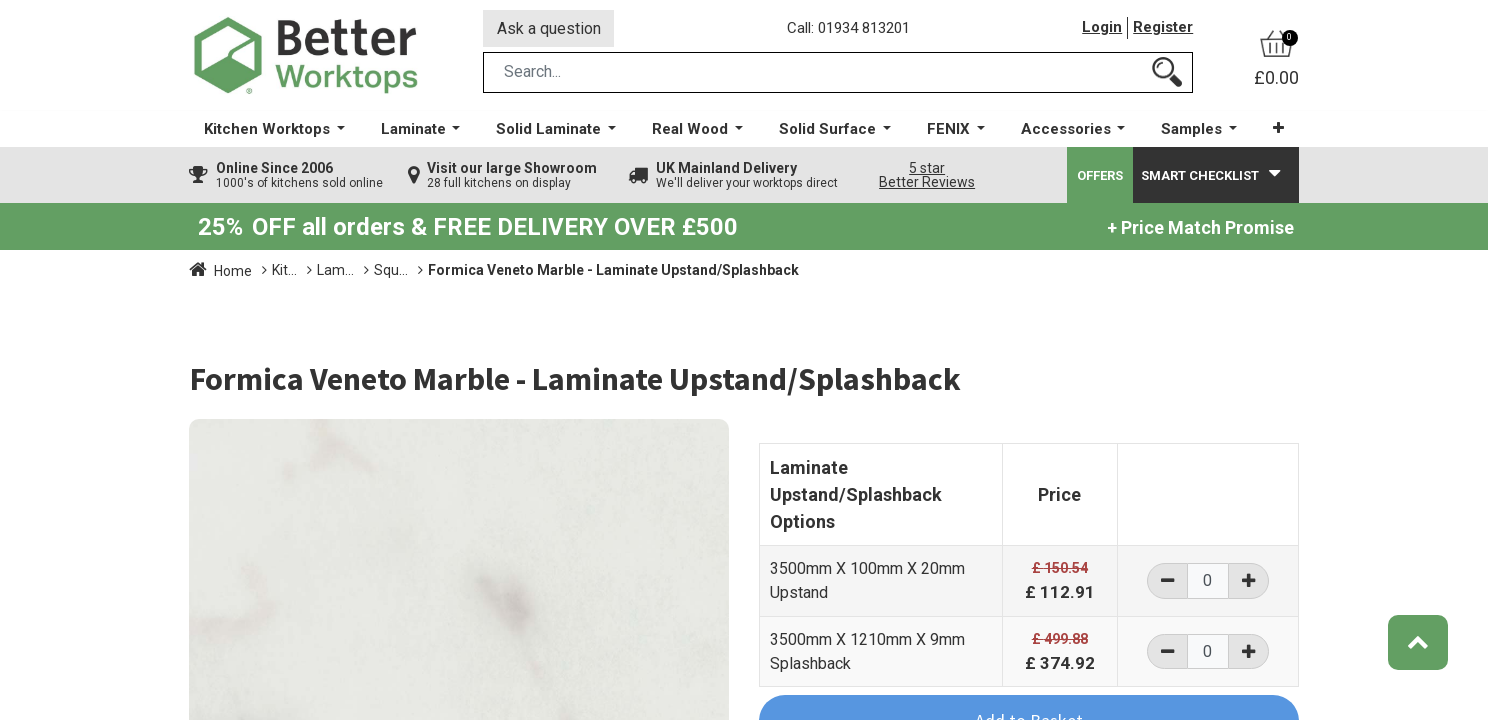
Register (1163, 29)
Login (1102, 29)
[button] (1278, 129)
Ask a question (549, 28)
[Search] (1167, 73)
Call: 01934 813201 (848, 29)
